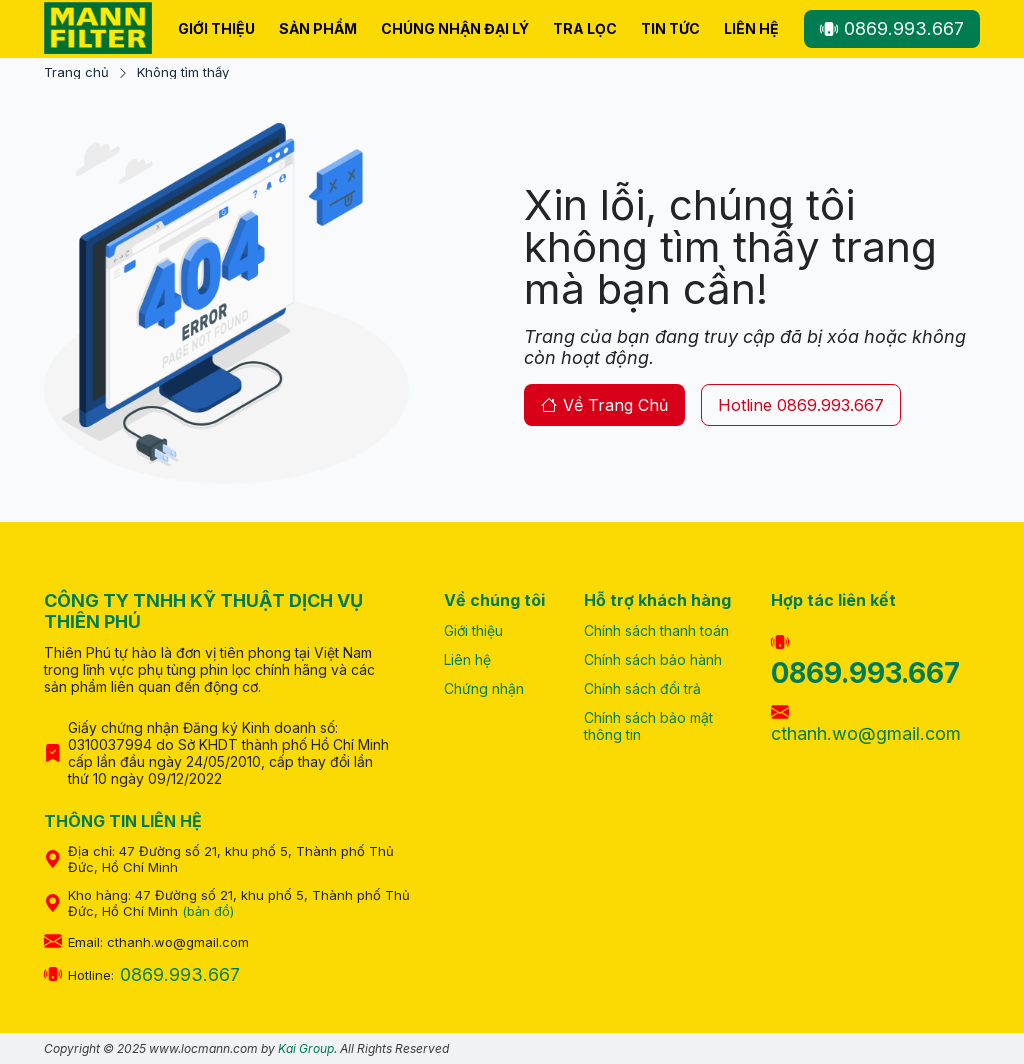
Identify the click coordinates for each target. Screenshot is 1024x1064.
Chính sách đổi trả (642, 688)
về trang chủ (604, 405)
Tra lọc (585, 28)
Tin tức (670, 28)
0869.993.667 (892, 28)
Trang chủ (76, 72)
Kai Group (306, 1048)
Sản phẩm (318, 28)
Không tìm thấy (183, 72)
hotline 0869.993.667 (801, 405)
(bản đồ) (208, 911)
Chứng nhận (484, 688)
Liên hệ (751, 28)
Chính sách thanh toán (656, 630)
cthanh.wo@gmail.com (866, 723)
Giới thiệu (216, 28)
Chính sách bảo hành (653, 659)
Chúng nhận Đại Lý (455, 28)
